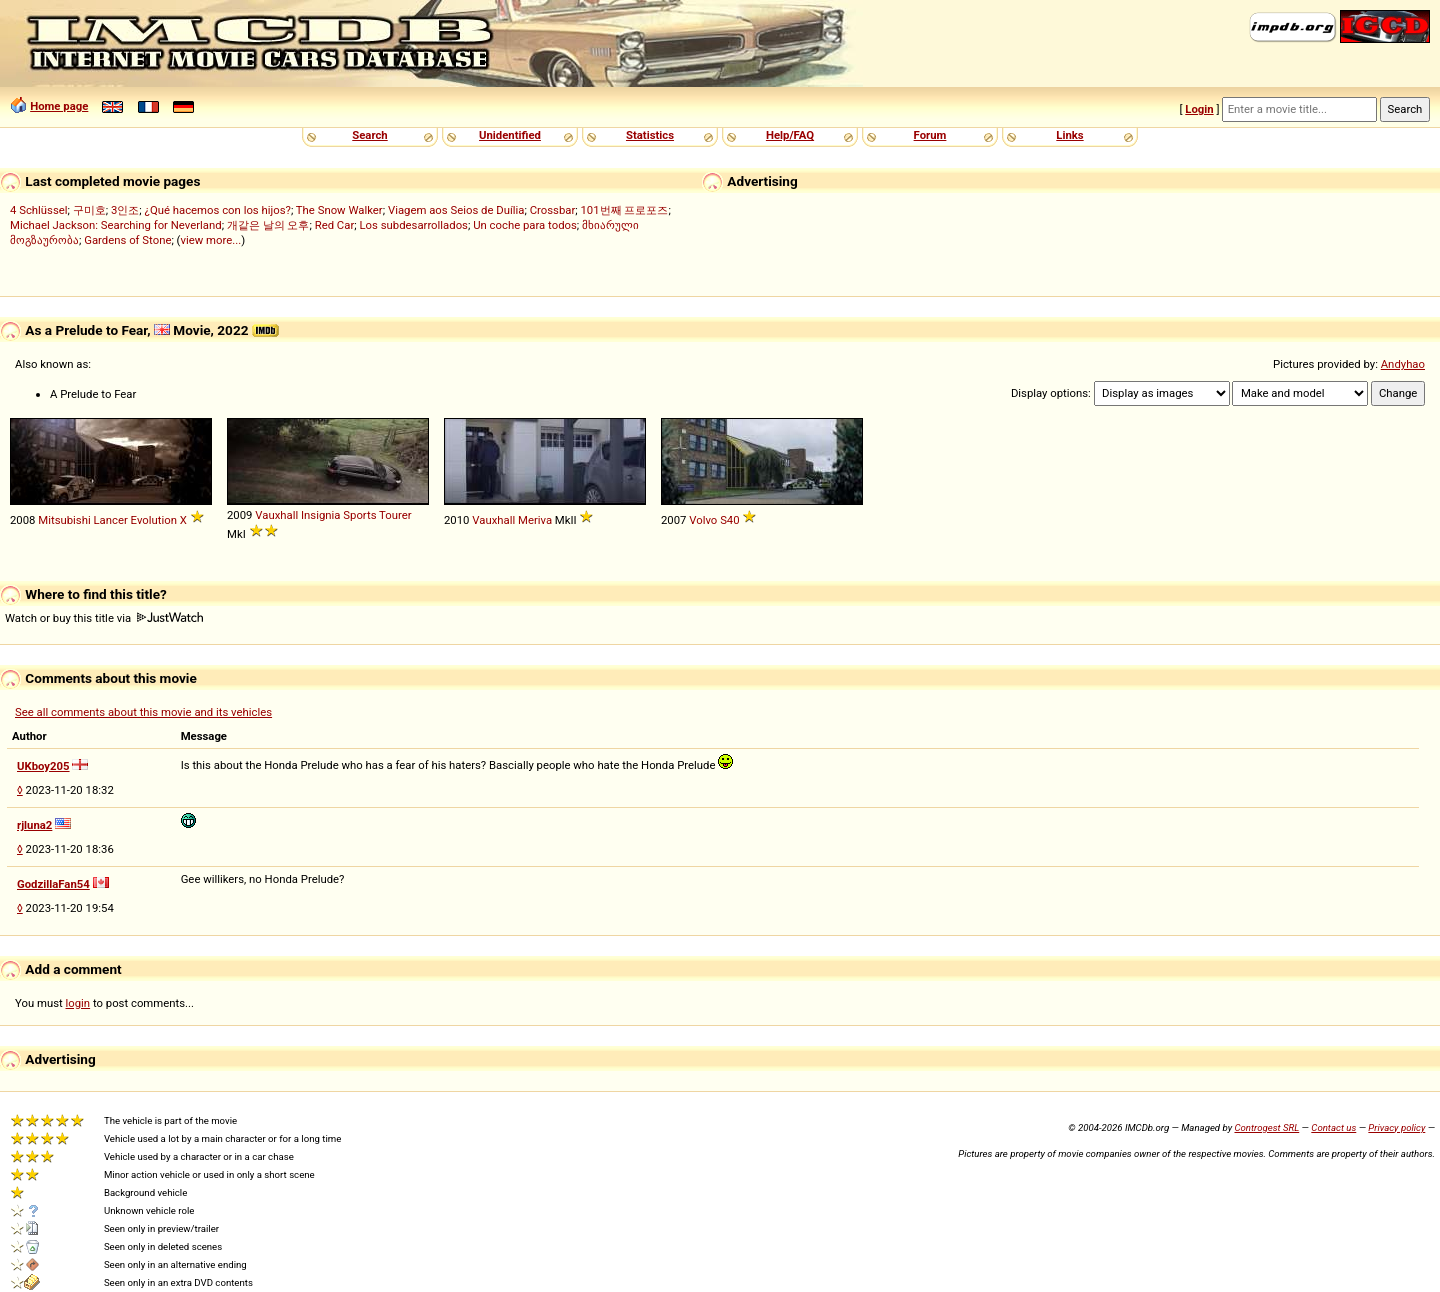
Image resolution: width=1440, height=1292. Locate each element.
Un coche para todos (525, 225)
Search (369, 135)
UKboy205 (43, 766)
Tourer (395, 515)
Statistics (650, 135)
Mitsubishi (64, 520)
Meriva (535, 520)
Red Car (335, 225)
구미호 (89, 210)
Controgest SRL (1266, 1127)
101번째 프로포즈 (624, 210)
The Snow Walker (339, 210)
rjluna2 (34, 825)
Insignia (320, 515)
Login (1199, 109)
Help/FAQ (790, 135)
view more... (211, 240)
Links (1069, 135)
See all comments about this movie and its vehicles (143, 712)
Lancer (111, 520)
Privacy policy (1396, 1127)
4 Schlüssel (39, 210)
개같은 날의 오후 (268, 225)
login (78, 1003)
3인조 (125, 210)
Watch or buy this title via (104, 618)
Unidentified (510, 135)
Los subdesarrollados (413, 225)
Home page (59, 106)
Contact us (1333, 1127)
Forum (930, 135)
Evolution (154, 520)
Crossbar (553, 210)
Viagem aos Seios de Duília (456, 210)
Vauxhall (276, 515)
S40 (729, 520)
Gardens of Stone (127, 240)
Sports (359, 515)
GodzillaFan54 (53, 884)
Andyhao (1403, 364)
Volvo (703, 520)
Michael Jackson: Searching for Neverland (116, 225)
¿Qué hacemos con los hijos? (218, 210)
